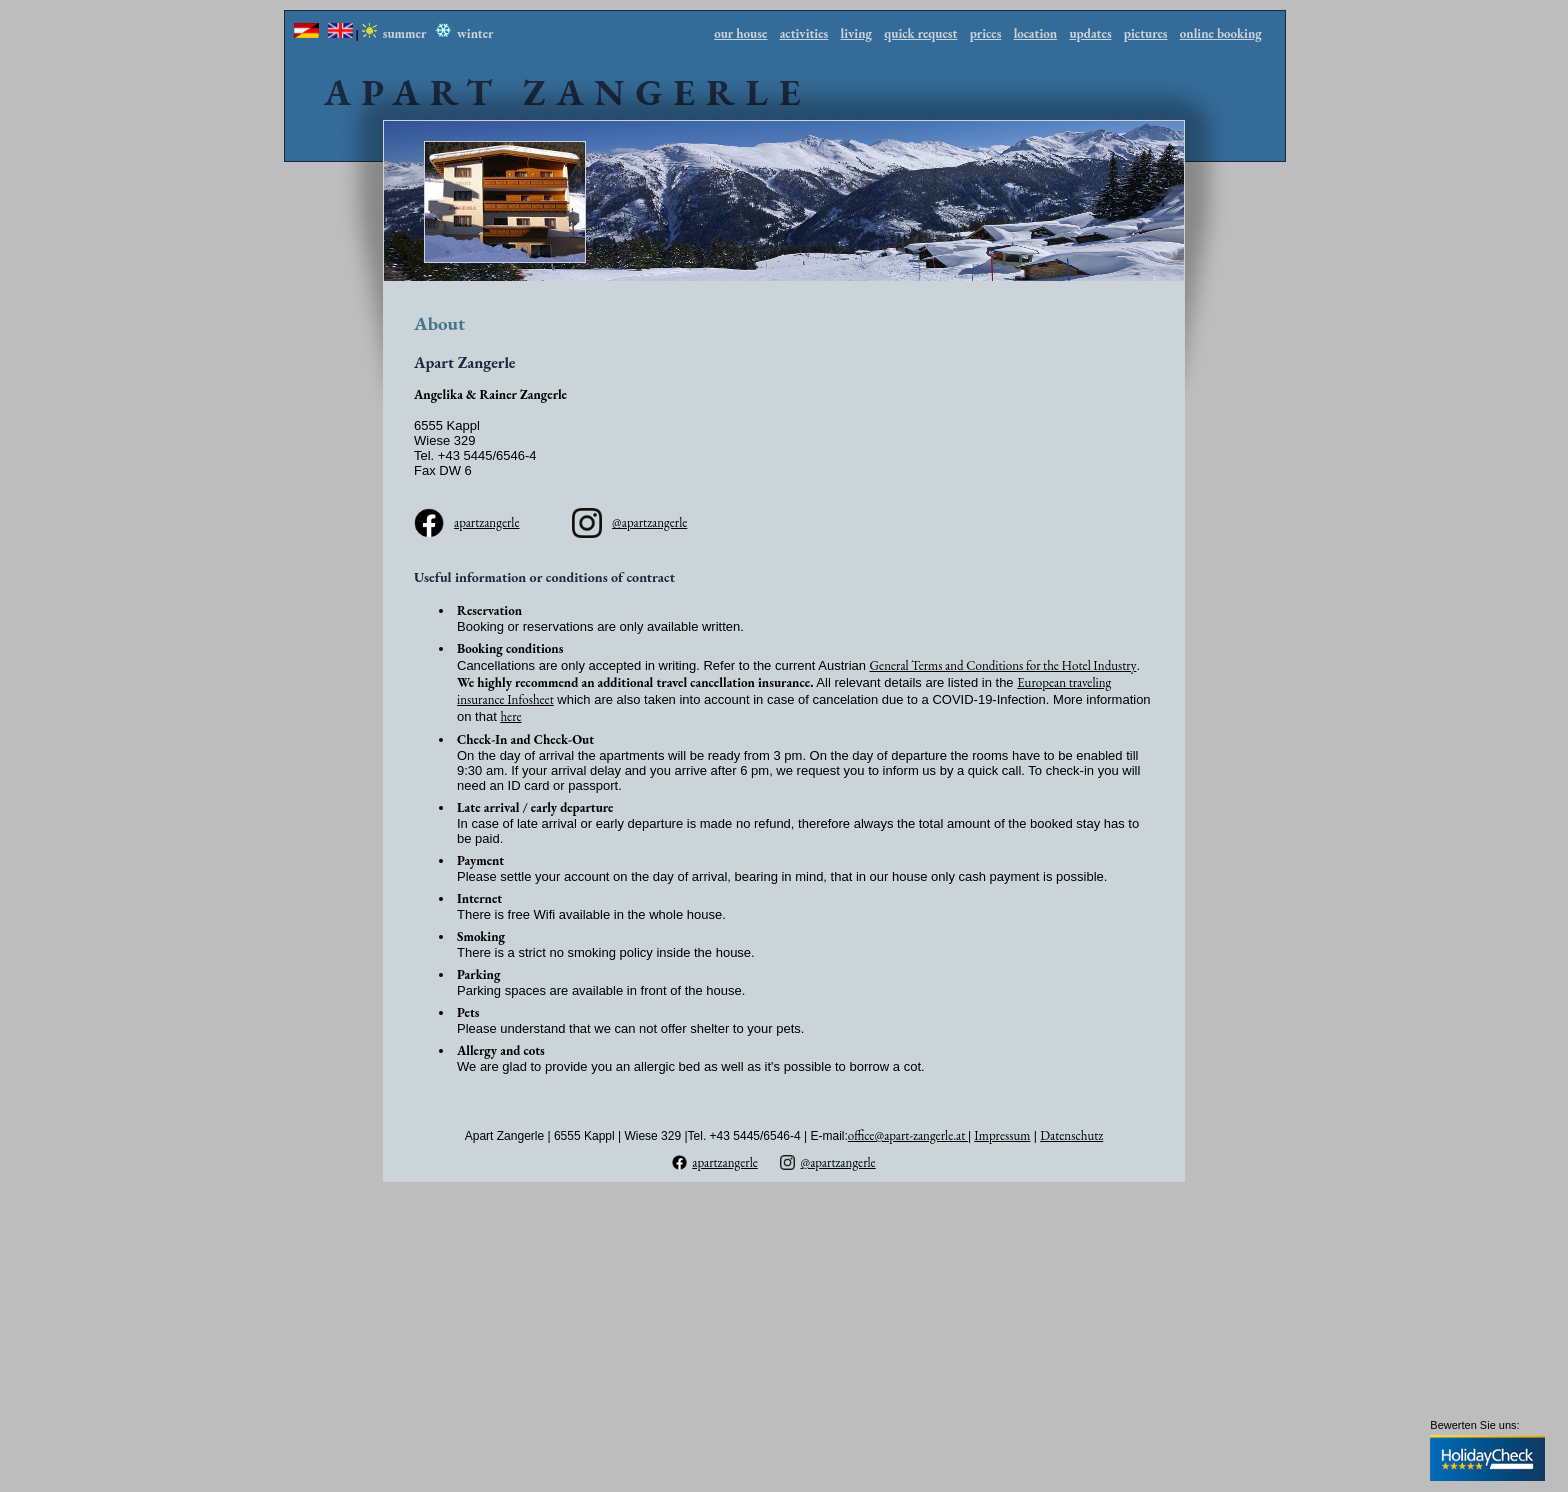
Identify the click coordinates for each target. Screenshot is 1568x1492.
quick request (920, 33)
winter (464, 33)
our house (740, 33)
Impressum (1002, 1135)
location (1035, 33)
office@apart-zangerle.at (908, 1135)
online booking (1221, 33)
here (510, 716)
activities (804, 33)
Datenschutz (1071, 1135)
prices (986, 33)
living (857, 33)
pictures (1146, 33)
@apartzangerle (649, 522)
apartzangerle (487, 522)
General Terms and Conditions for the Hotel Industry (1003, 665)
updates (1090, 33)
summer (394, 33)
